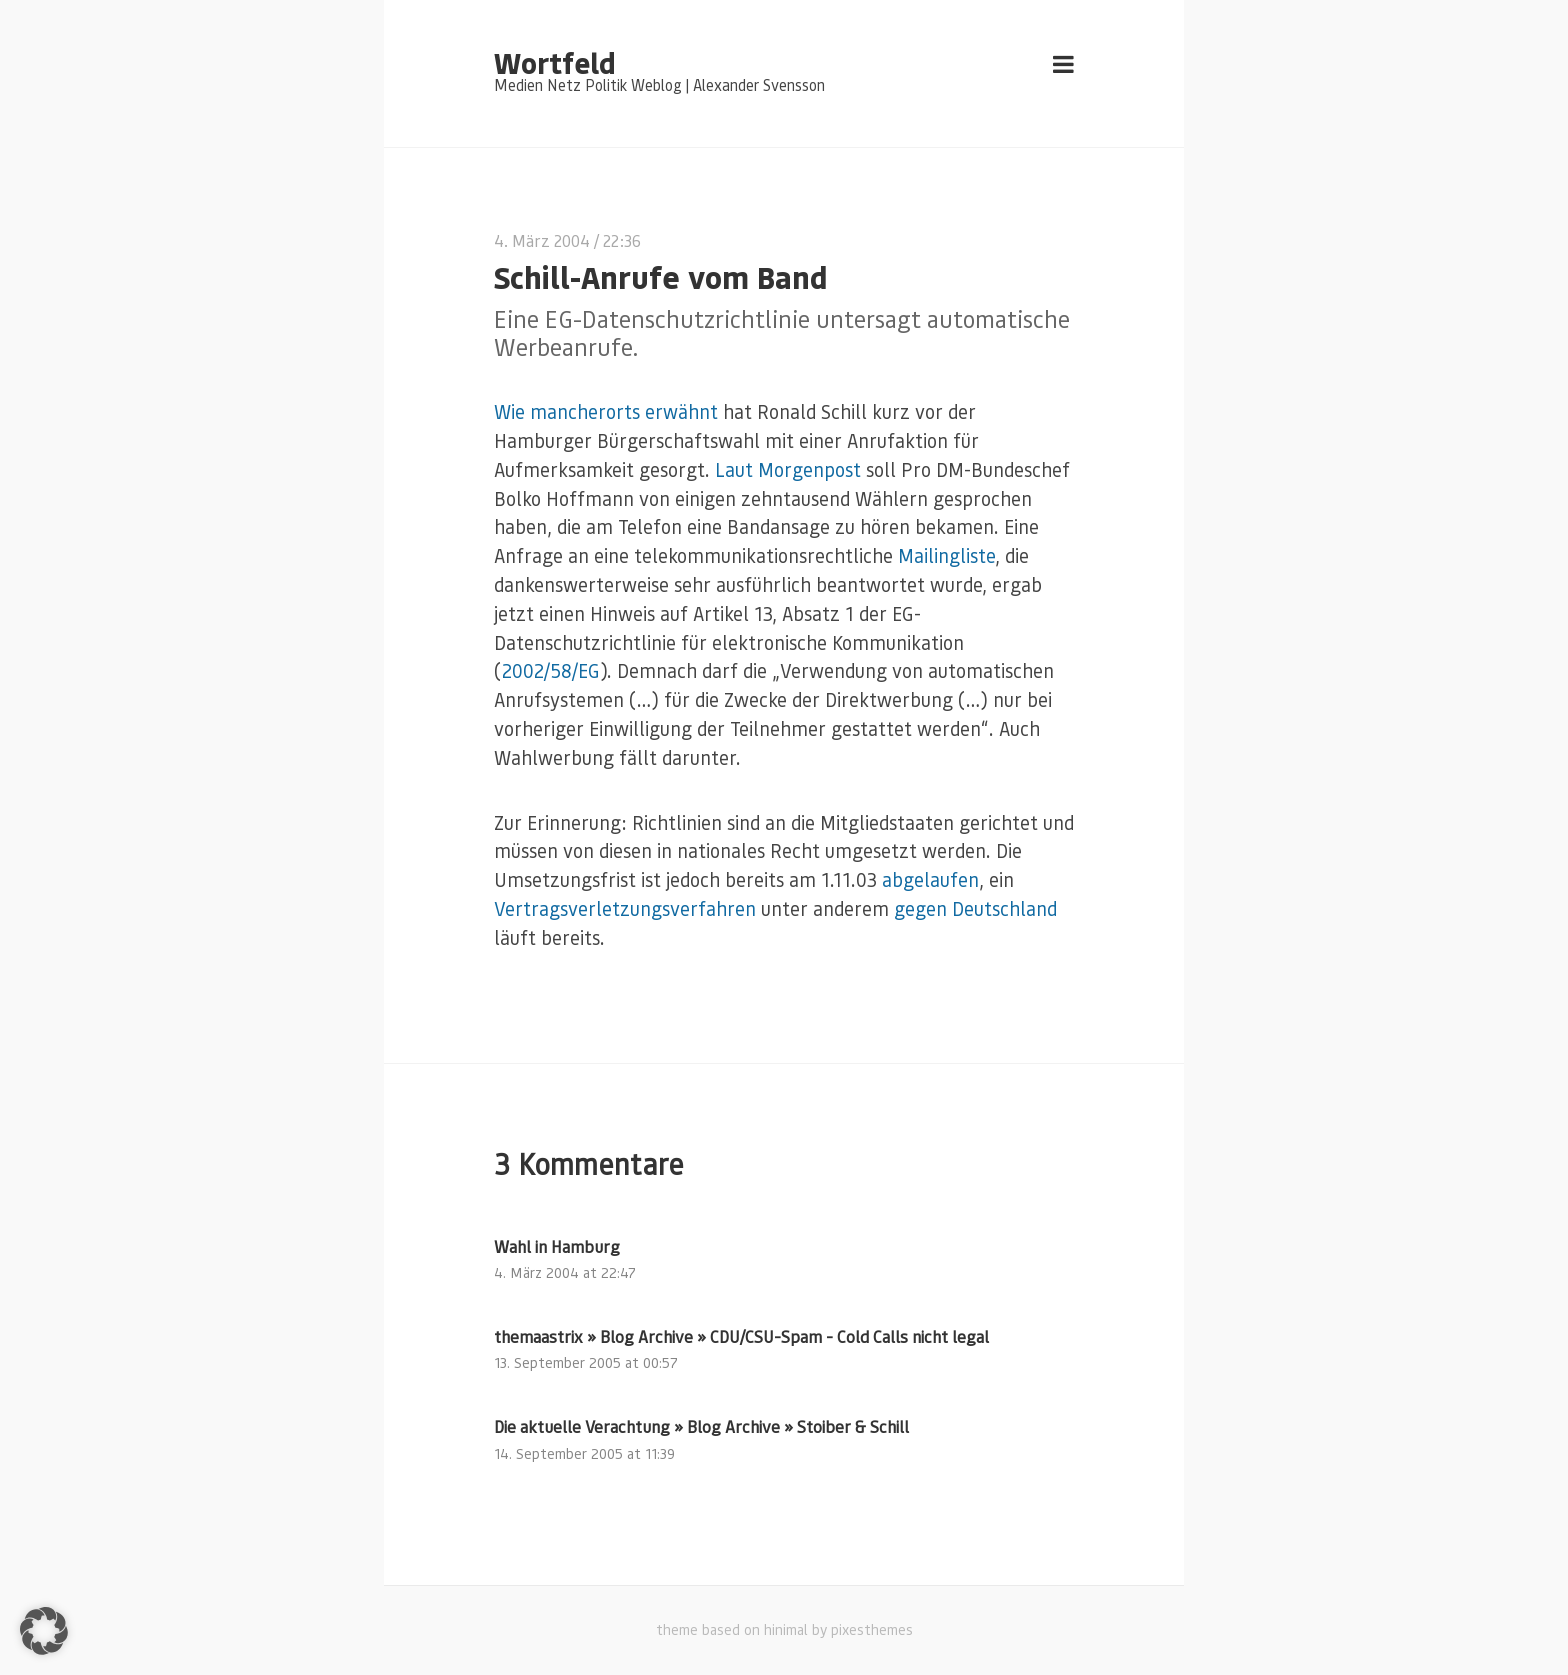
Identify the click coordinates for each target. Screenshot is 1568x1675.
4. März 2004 (542, 240)
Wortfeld (554, 62)
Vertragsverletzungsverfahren (625, 908)
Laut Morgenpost (788, 469)
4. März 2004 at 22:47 (565, 1272)
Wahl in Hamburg (557, 1246)
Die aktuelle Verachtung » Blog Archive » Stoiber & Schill (701, 1426)
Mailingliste (946, 555)
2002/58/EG (551, 670)
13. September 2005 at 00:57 (586, 1362)
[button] (44, 1631)
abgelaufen (930, 879)
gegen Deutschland (975, 908)
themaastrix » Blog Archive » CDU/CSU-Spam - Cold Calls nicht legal (741, 1336)
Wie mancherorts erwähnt (606, 411)
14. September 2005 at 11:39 (584, 1453)
